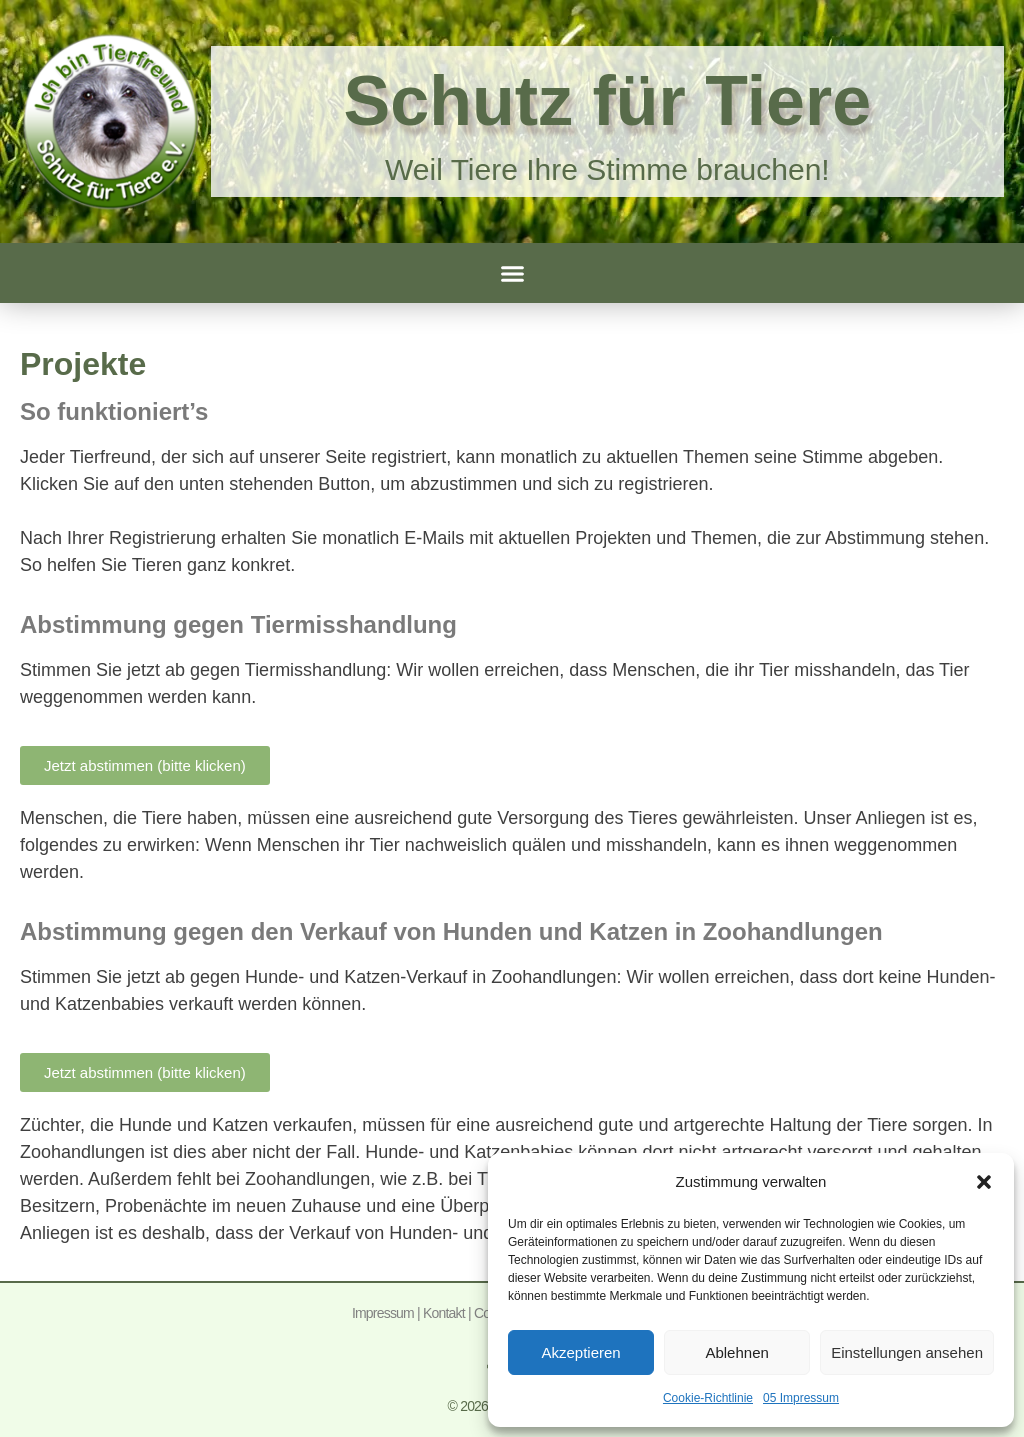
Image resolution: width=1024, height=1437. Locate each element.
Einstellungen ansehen (907, 1352)
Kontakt (444, 1313)
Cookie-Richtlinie (708, 1398)
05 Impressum (801, 1398)
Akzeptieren (580, 1352)
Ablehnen (736, 1352)
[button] (984, 1182)
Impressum (383, 1313)
